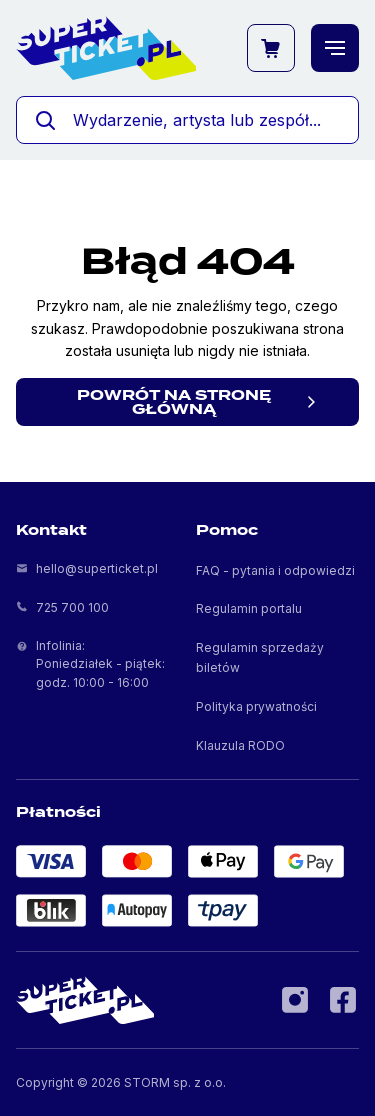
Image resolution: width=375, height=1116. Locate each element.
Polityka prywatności (256, 706)
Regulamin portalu (249, 608)
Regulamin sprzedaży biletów (260, 657)
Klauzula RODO (240, 745)
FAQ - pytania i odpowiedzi (275, 570)
